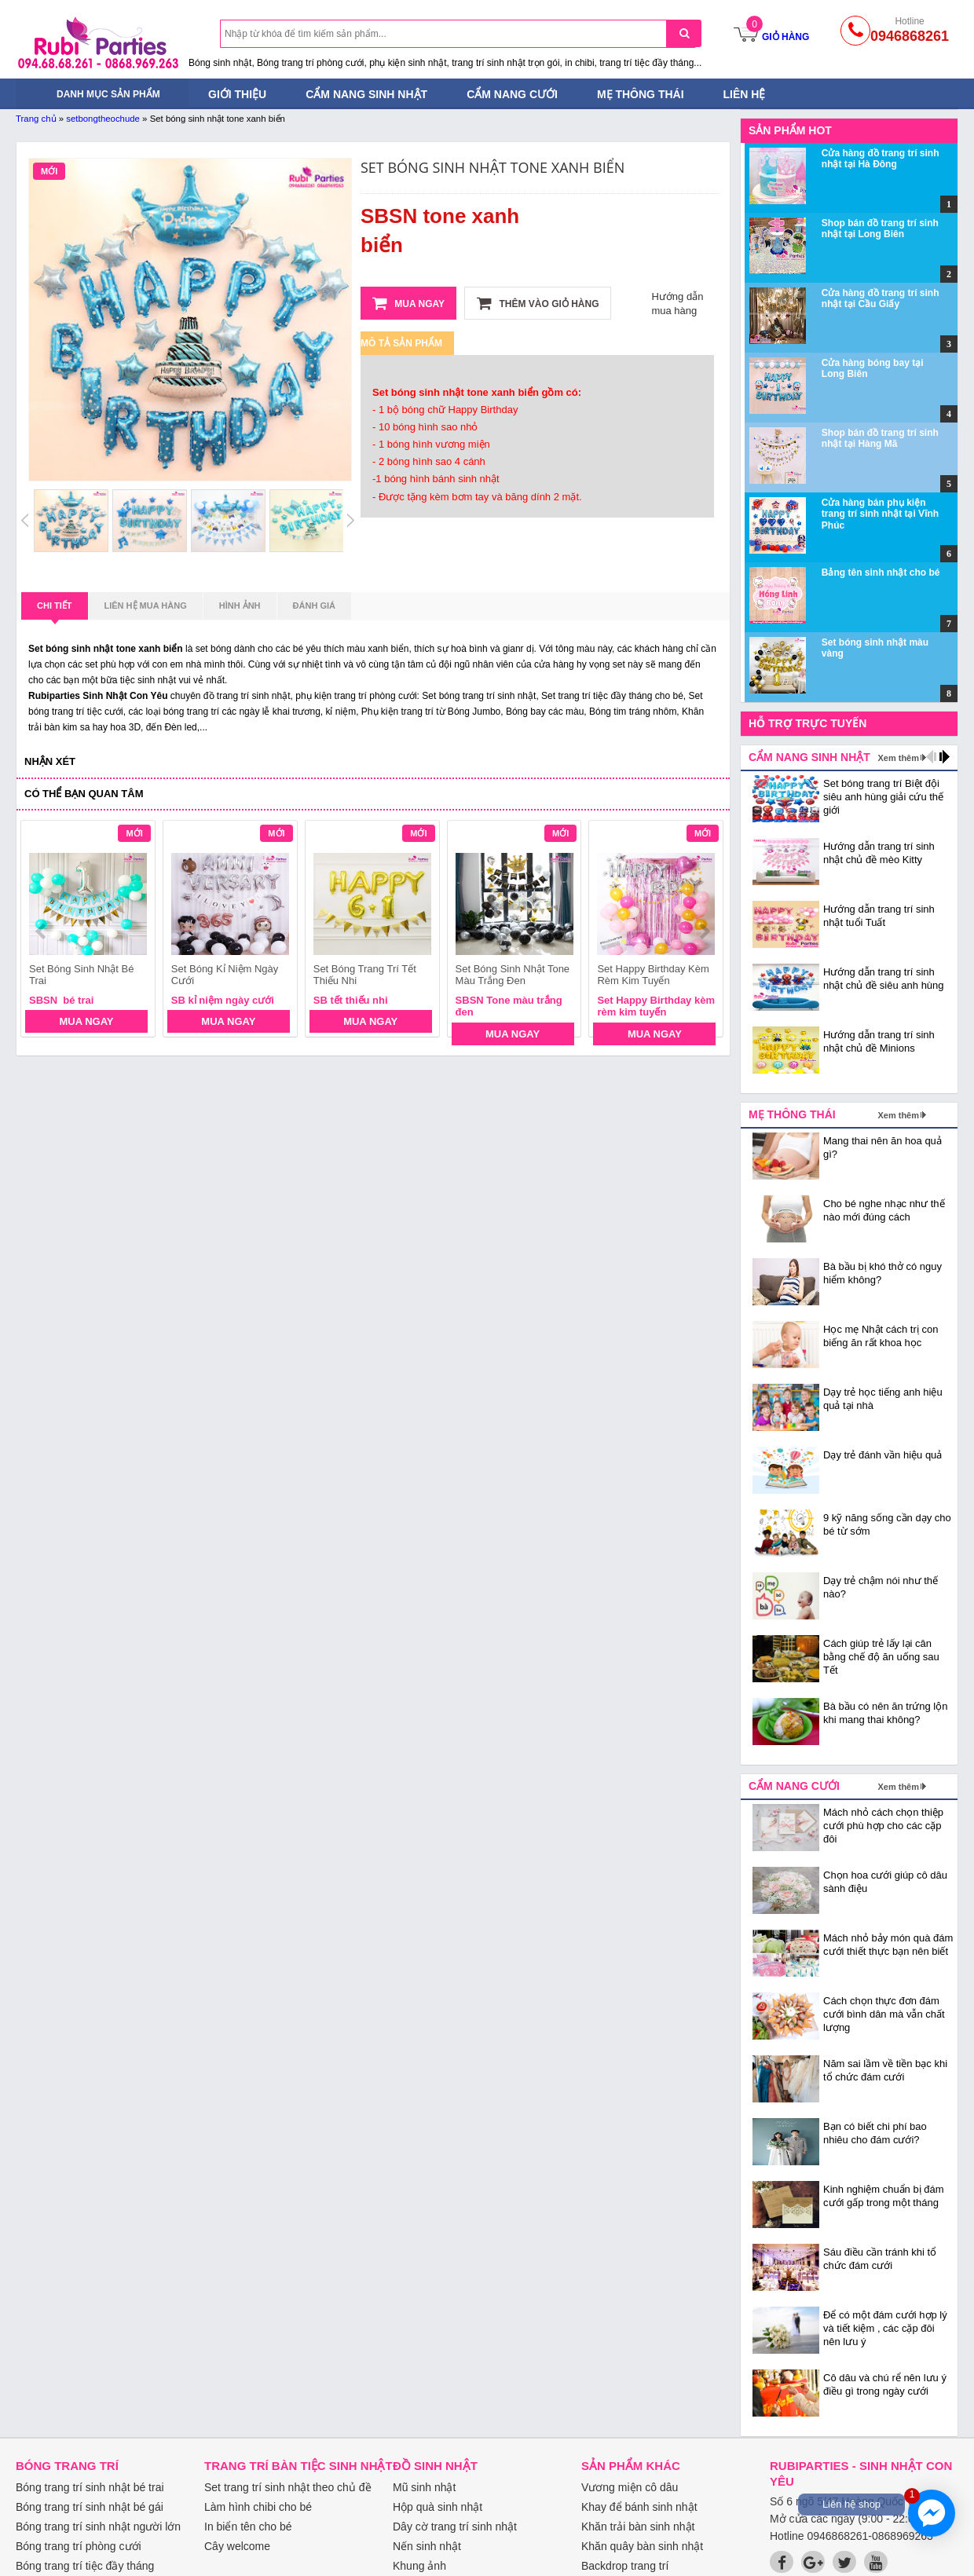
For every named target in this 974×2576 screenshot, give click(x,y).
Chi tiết (54, 610)
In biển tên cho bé (248, 2526)
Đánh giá (314, 605)
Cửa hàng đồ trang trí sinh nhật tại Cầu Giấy (880, 298)
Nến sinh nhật (427, 2546)
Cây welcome (237, 2546)
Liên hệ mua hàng (145, 605)
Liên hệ (744, 94)
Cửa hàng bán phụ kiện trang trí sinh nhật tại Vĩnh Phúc (880, 514)
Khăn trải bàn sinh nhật (637, 2526)
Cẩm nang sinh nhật (366, 94)
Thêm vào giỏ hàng (538, 303)
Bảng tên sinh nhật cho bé (881, 572)
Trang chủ (36, 118)
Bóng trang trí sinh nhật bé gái (89, 2507)
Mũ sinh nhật (424, 2487)
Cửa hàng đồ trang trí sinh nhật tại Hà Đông (880, 159)
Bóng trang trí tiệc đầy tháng (85, 2566)
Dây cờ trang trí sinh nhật (455, 2526)
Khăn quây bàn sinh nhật (642, 2546)
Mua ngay (408, 303)
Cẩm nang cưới (512, 94)
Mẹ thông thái (640, 94)
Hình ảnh (240, 605)
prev (42, 931)
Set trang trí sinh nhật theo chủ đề (288, 2487)
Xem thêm (898, 758)
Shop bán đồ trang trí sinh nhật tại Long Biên (880, 229)
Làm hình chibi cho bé (258, 2507)
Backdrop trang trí (624, 2566)
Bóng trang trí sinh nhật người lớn (98, 2526)
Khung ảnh (419, 2566)
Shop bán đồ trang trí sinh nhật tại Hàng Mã (880, 438)
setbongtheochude (103, 118)
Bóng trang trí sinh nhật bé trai (90, 2487)
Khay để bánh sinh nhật (639, 2507)
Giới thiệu (237, 94)
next (704, 931)
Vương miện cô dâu (629, 2487)
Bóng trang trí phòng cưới (78, 2546)
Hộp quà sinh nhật (437, 2507)
